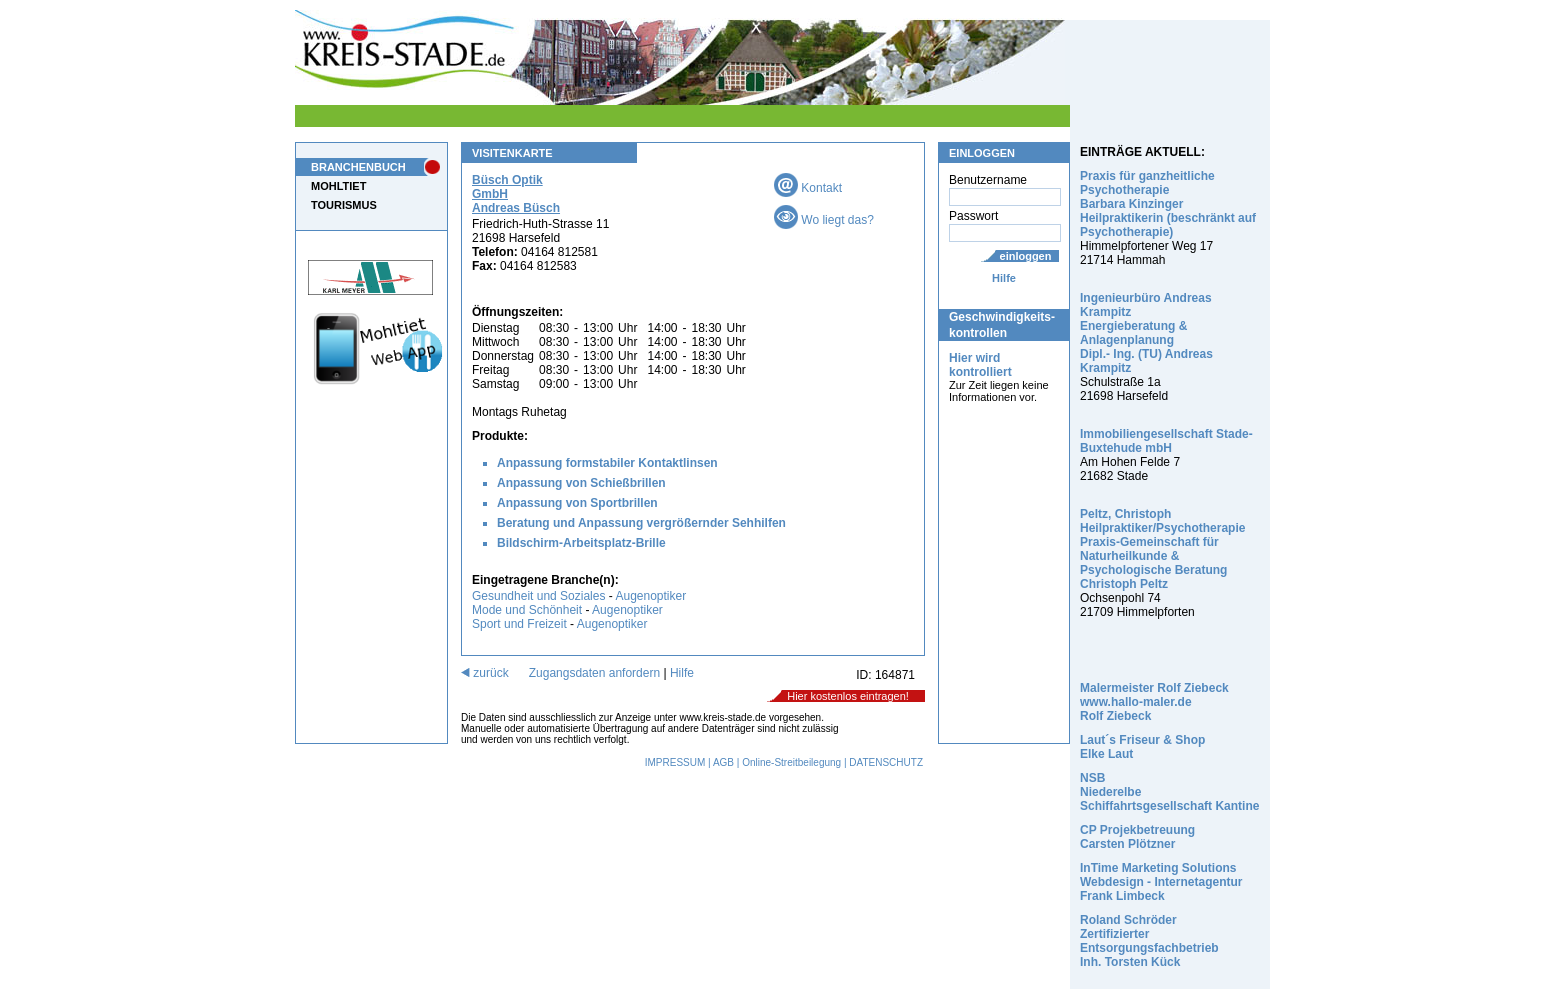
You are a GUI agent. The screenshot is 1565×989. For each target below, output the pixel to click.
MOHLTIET (338, 186)
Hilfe (1004, 278)
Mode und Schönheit (527, 610)
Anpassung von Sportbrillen (577, 503)
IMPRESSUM (675, 762)
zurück (485, 673)
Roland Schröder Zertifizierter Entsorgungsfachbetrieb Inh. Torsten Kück (1149, 941)
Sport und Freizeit (521, 624)
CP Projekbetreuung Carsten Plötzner (1137, 837)
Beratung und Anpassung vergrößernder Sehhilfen (641, 523)
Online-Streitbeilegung (791, 762)
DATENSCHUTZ (886, 762)
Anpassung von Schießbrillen (581, 483)
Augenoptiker (650, 596)
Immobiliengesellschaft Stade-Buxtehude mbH (1166, 441)
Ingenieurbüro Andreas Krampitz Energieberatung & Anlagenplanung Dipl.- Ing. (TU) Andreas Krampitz (1146, 333)
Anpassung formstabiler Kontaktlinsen (607, 463)
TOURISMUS (344, 205)
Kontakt (808, 188)
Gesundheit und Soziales (538, 596)
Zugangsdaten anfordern (594, 673)
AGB (723, 762)
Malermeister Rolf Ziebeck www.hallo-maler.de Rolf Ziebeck (1154, 702)
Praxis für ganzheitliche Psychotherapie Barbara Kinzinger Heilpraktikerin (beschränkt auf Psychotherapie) (1168, 204)
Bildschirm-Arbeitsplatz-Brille (581, 543)
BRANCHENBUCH (358, 167)
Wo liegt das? (824, 220)
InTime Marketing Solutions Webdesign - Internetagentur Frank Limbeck (1161, 882)
